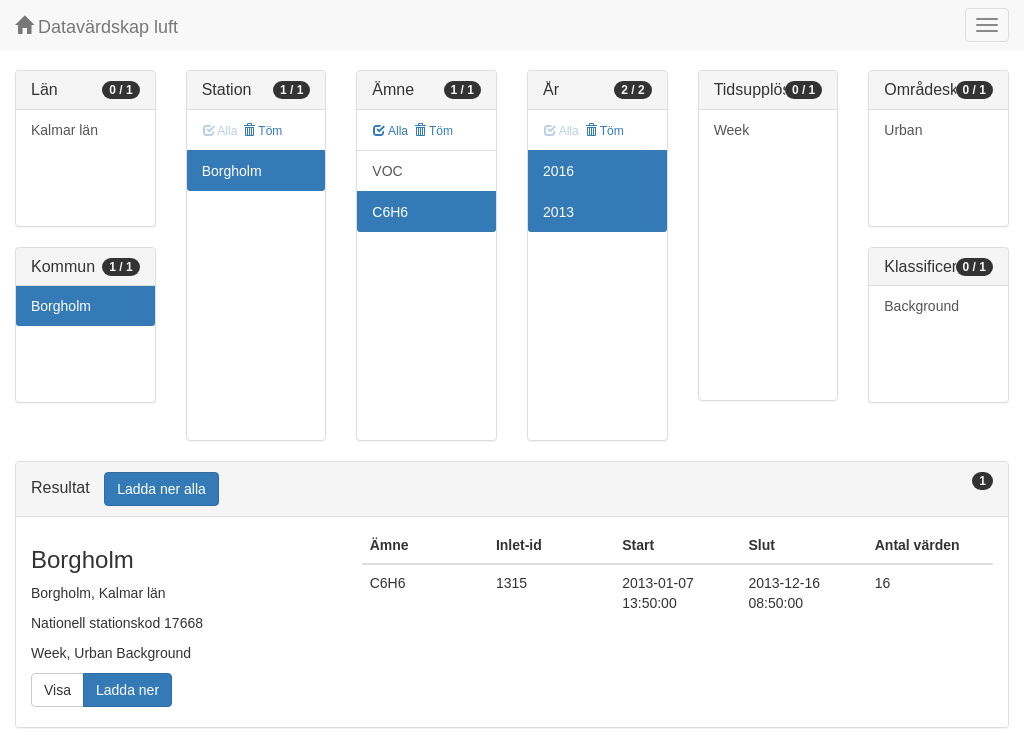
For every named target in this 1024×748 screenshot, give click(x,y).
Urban (903, 130)
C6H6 (390, 212)
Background (921, 306)
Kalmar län (64, 130)
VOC (387, 171)
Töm (262, 131)
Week (732, 130)
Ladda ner (127, 690)
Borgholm (61, 306)
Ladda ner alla (161, 489)
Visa (57, 690)
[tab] (512, 489)
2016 (558, 171)
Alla (390, 131)
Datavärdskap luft (96, 26)
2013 (558, 212)
